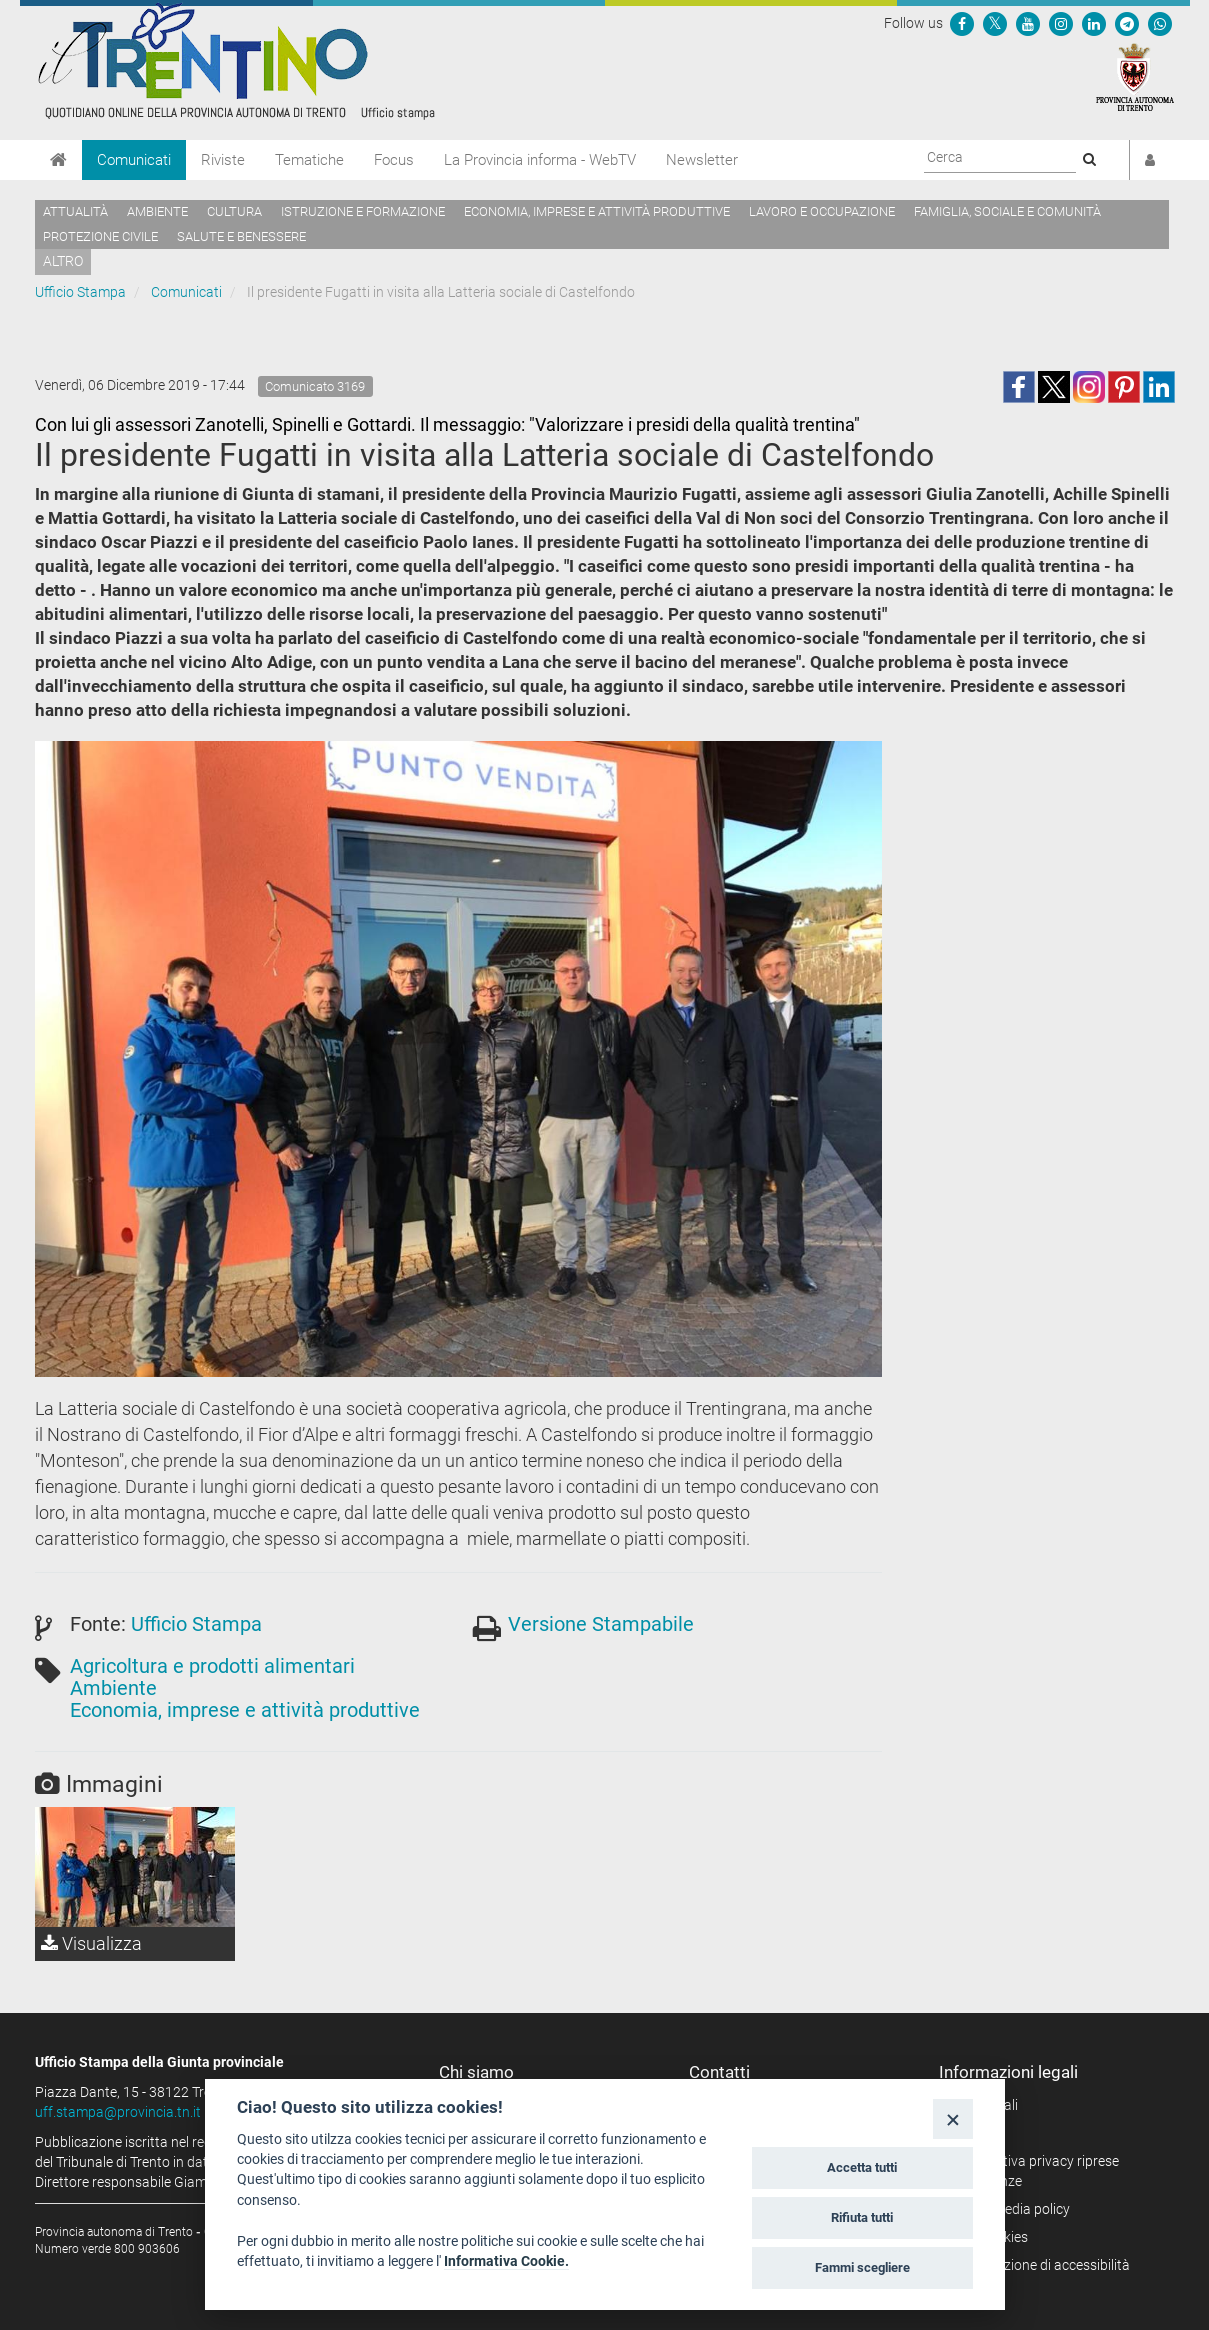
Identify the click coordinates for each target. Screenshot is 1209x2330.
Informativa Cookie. (506, 2261)
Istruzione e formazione (363, 211)
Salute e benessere (241, 236)
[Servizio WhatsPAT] (1160, 23)
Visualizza (91, 1943)
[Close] (952, 2118)
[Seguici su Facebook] (962, 23)
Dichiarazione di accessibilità (1041, 2265)
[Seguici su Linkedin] (1094, 23)
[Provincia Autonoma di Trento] (1135, 76)
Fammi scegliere (862, 2267)
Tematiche (309, 160)
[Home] (58, 160)
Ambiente (157, 211)
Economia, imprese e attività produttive (597, 211)
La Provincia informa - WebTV (540, 160)
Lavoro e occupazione (822, 211)
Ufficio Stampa (80, 292)
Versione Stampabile (601, 1624)
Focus (394, 160)
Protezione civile (100, 236)
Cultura (234, 211)
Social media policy (1011, 2209)
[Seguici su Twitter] (995, 23)
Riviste (223, 160)
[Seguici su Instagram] (1061, 23)
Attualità (75, 211)
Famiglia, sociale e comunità (1007, 211)
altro (63, 261)
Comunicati (134, 160)
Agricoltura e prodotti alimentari (212, 1666)
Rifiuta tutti (862, 2217)
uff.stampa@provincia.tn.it (118, 2112)
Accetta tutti (862, 2167)
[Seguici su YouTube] (1028, 23)
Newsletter (702, 160)
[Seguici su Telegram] (1127, 23)
